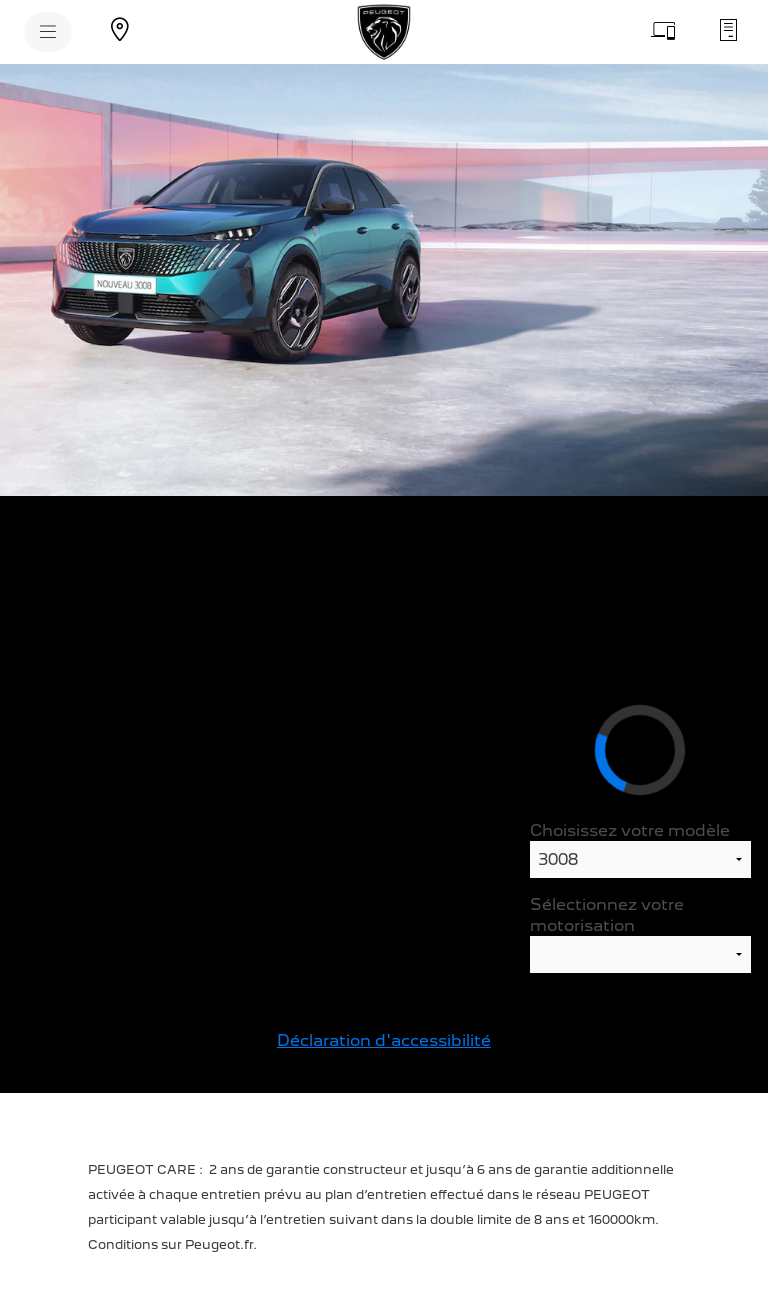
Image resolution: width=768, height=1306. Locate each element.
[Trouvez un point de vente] (120, 30)
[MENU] (48, 32)
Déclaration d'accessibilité (384, 1040)
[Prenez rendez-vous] (664, 30)
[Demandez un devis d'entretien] (728, 30)
